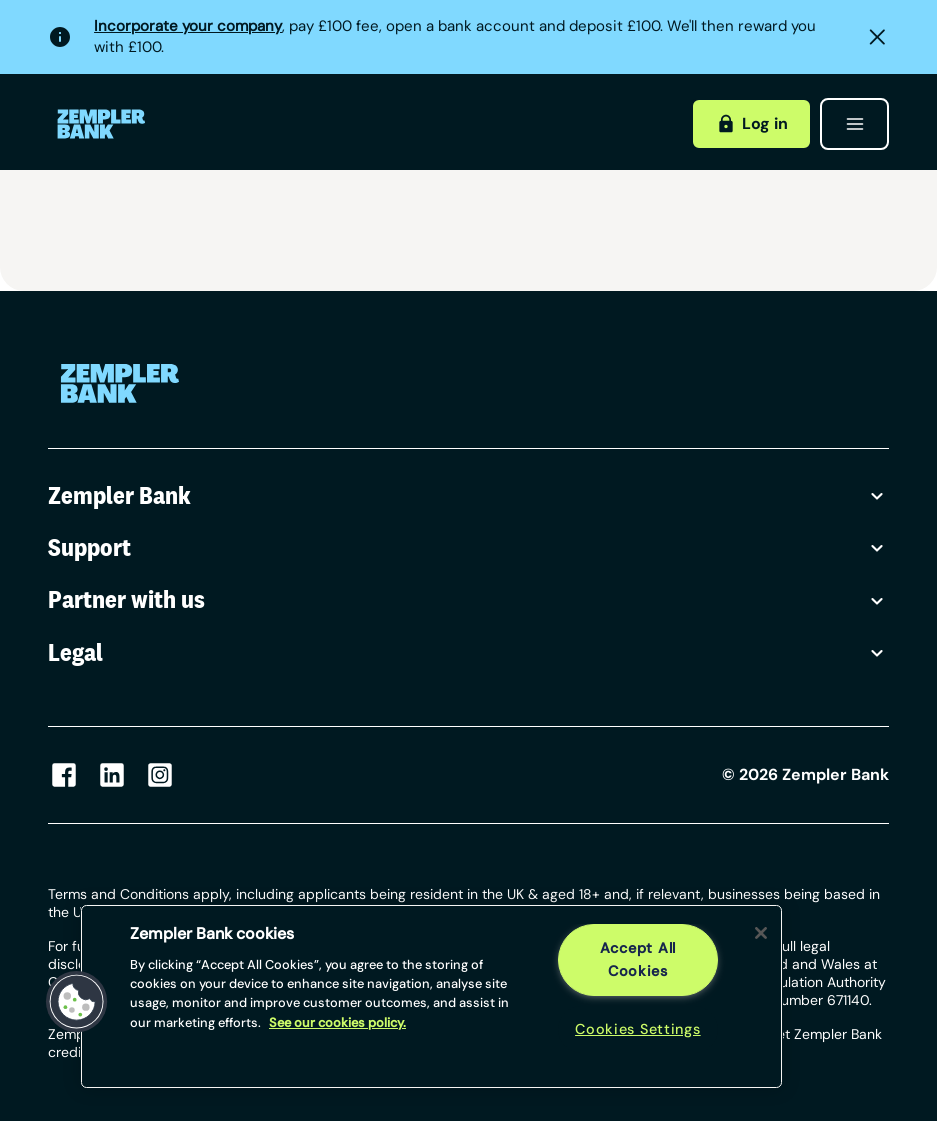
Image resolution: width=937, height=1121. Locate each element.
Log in (752, 123)
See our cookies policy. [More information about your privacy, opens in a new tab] (337, 1022)
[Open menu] (854, 124)
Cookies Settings (638, 1029)
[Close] (761, 933)
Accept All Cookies (638, 959)
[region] (431, 996)
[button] (77, 1002)
